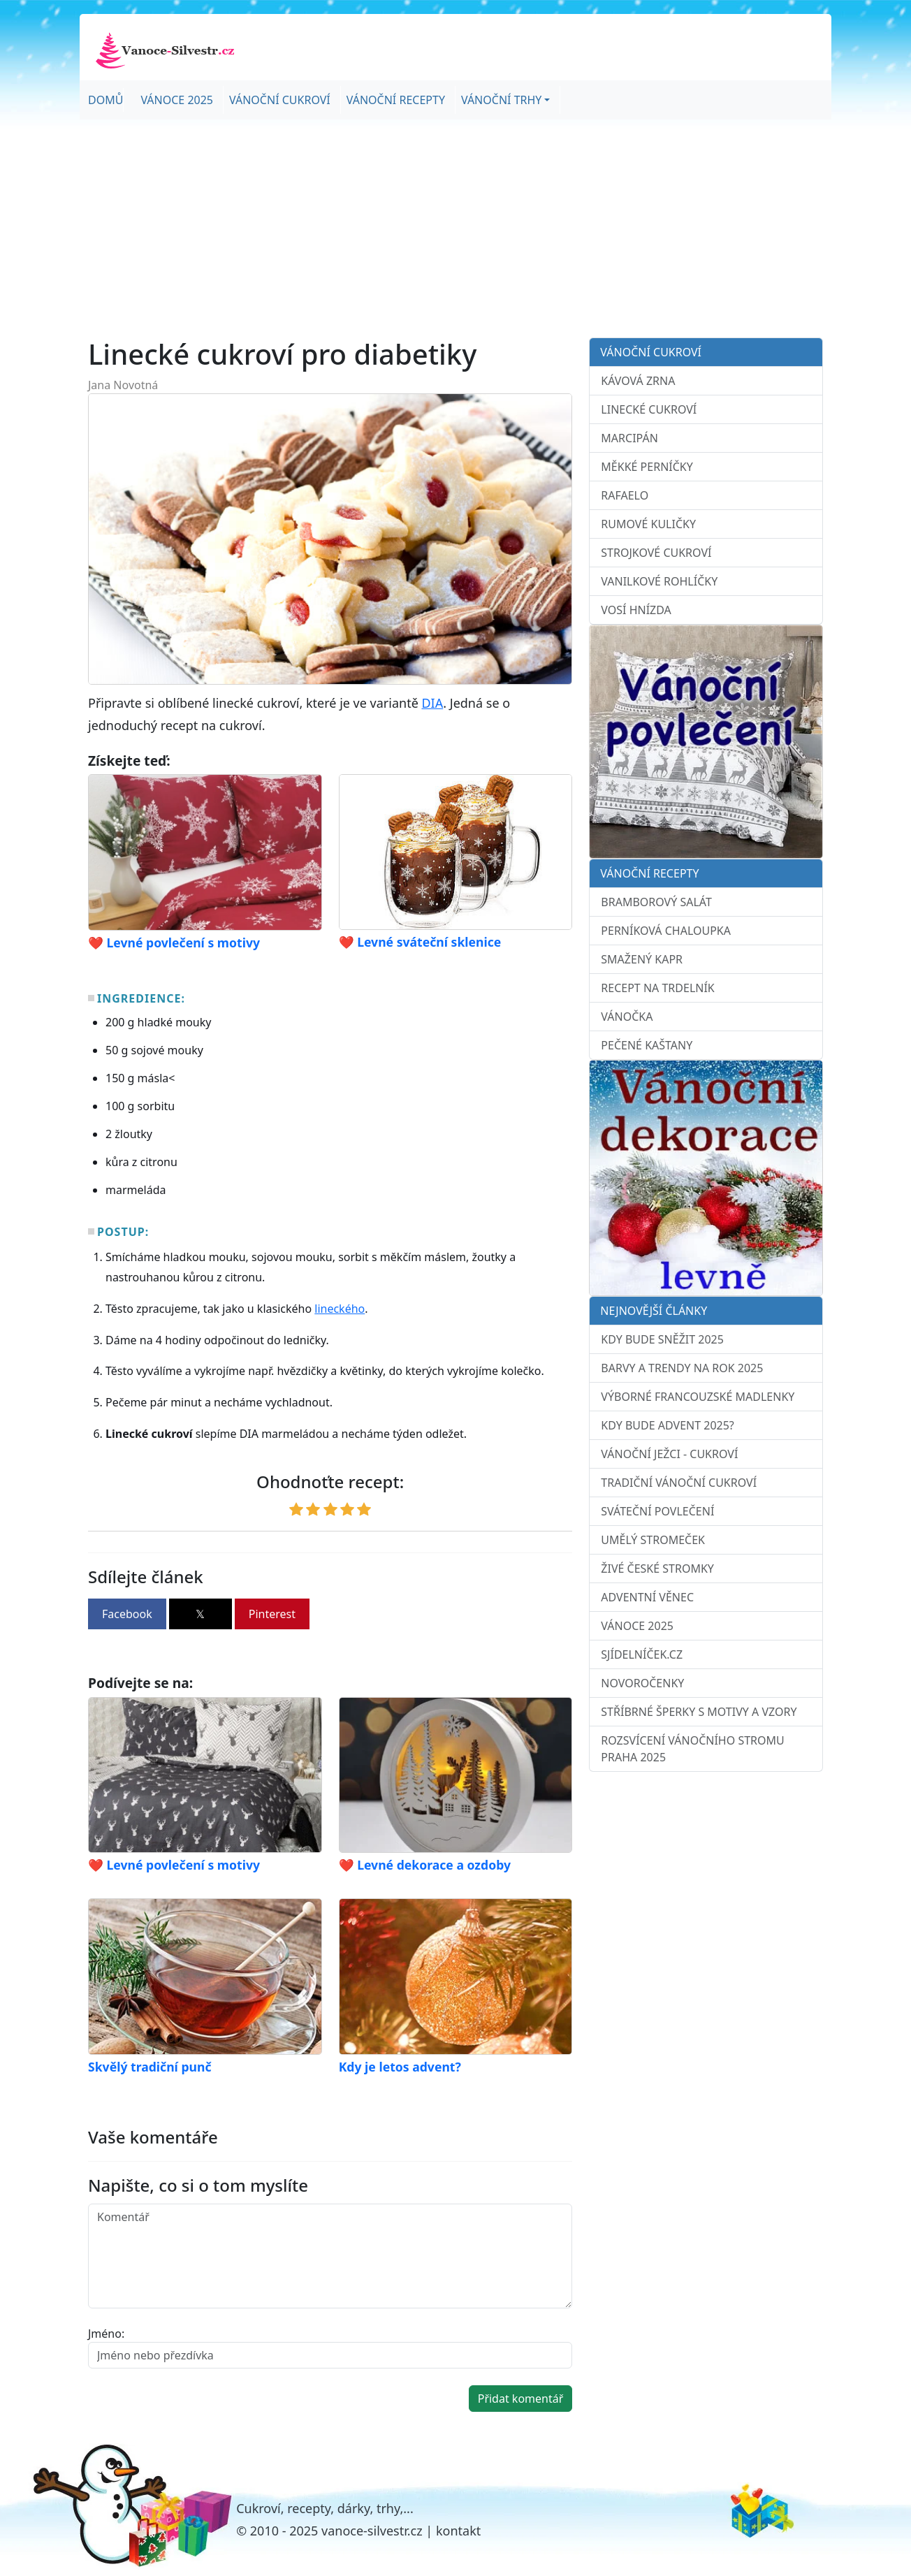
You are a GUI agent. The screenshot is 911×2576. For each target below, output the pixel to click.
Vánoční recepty (396, 100)
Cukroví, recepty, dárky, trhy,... (325, 2508)
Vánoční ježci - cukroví (669, 1454)
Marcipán (629, 438)
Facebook (127, 1614)
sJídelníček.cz (642, 1654)
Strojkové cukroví (656, 552)
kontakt (458, 2530)
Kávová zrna (638, 380)
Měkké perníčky (646, 466)
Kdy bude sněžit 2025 (662, 1339)
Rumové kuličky (648, 524)
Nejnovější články (653, 1310)
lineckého (339, 1308)
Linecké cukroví (649, 409)
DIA (432, 702)
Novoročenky (642, 1683)
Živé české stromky (657, 1568)
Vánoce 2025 (176, 100)
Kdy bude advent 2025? (667, 1425)
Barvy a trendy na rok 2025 (682, 1368)
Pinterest (272, 1614)
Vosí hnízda (636, 610)
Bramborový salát (656, 902)
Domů (105, 100)
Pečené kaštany (646, 1045)
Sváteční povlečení (657, 1511)
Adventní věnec (647, 1597)
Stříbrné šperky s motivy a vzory (698, 1711)
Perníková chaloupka (666, 930)
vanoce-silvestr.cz (372, 2530)
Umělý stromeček (653, 1540)
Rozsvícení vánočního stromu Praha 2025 (692, 1749)
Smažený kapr (642, 959)
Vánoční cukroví (279, 100)
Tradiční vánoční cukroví (679, 1482)
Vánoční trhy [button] (501, 100)
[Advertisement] (455, 228)
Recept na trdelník (657, 988)
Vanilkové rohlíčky (659, 581)
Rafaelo (624, 495)
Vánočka (627, 1016)
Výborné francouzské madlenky (697, 1396)
